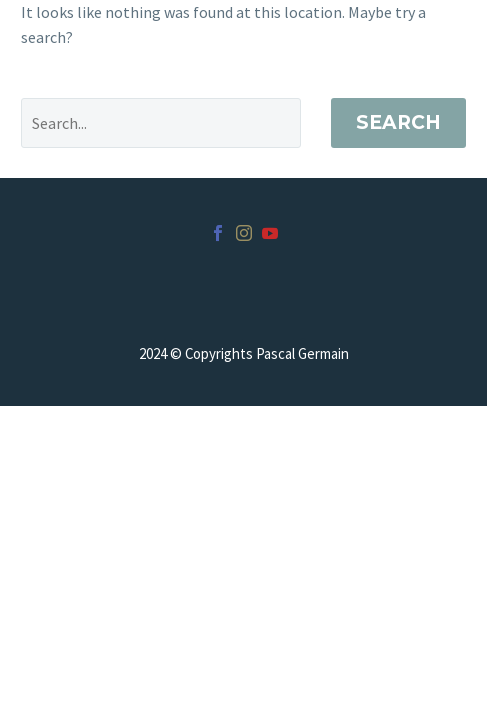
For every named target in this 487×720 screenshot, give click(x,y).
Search (398, 122)
